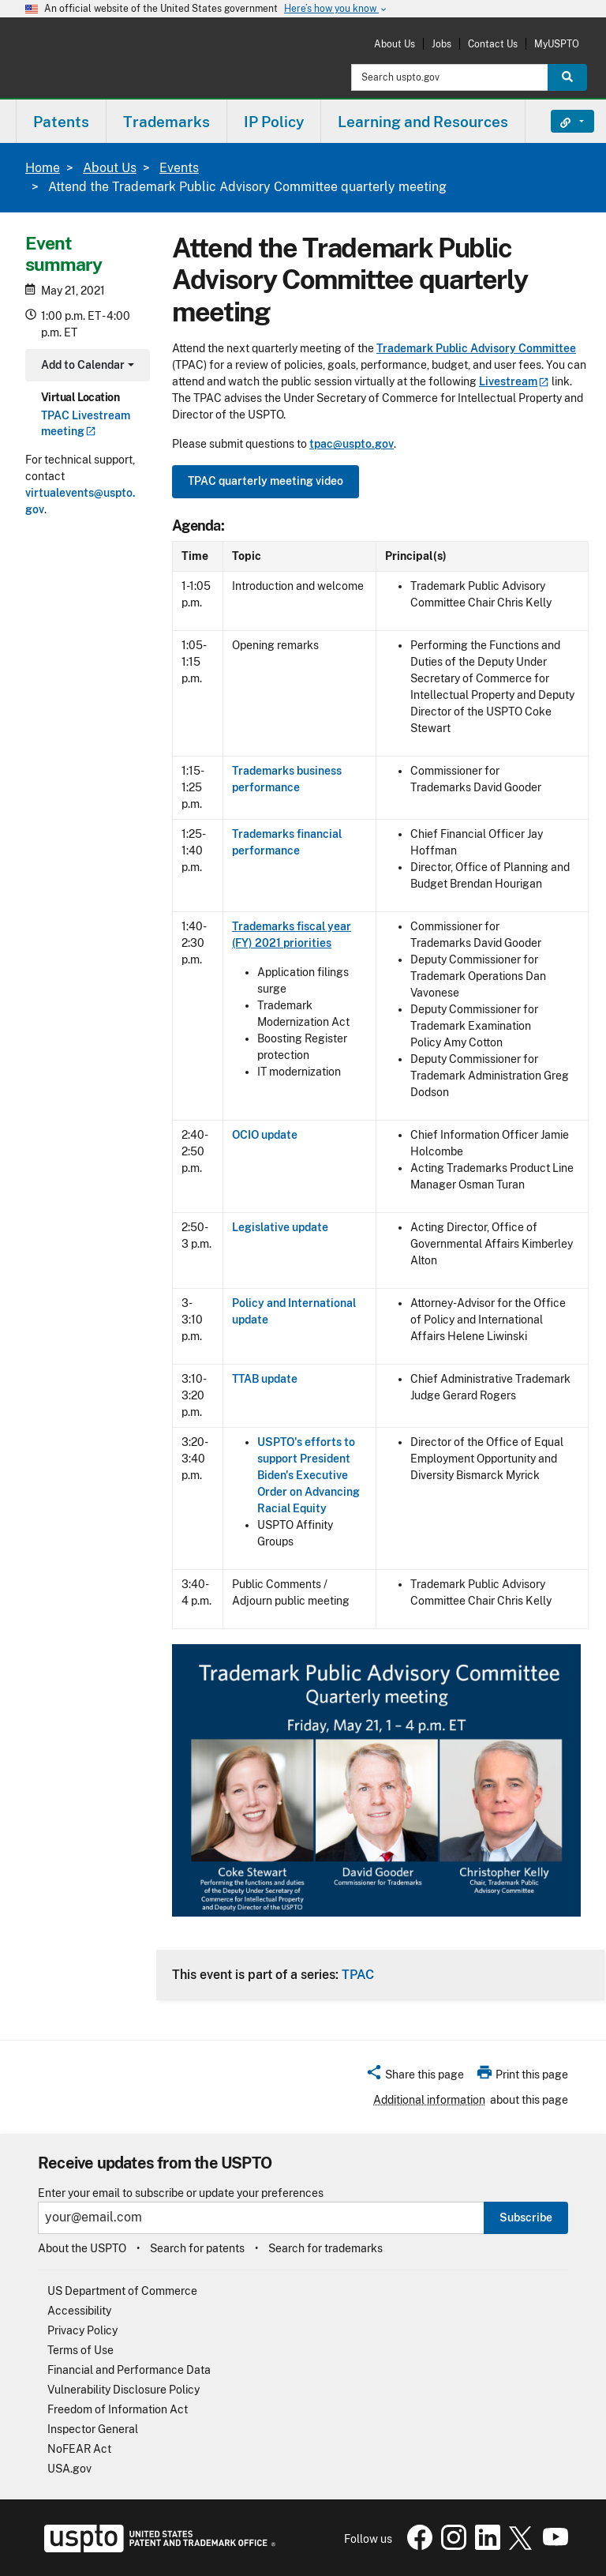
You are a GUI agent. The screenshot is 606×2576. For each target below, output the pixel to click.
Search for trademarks (325, 2248)
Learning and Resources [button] (423, 121)
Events (179, 167)
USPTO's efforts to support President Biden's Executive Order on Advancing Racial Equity (308, 1475)
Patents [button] (61, 121)
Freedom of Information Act (117, 2409)
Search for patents (197, 2248)
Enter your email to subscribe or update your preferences (181, 2193)
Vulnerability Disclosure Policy (123, 2389)
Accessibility (79, 2310)
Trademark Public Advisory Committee (476, 348)
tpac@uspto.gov (351, 443)
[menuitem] (61, 121)
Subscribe (525, 2217)
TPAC (358, 1974)
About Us (394, 44)
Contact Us (493, 44)
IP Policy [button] (274, 121)
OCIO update (264, 1134)
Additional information (429, 2099)
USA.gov (69, 2468)
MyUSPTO (556, 44)
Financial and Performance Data (129, 2370)
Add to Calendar (85, 367)
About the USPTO (82, 2248)
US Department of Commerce (122, 2291)
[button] (414, 2077)
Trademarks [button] (166, 121)
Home (42, 167)
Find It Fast (560, 121)
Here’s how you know (336, 9)
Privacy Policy (82, 2330)
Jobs (441, 44)
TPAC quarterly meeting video (265, 481)
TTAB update (264, 1378)
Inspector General (92, 2429)
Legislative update (280, 1227)
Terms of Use (80, 2350)
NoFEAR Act (79, 2449)
